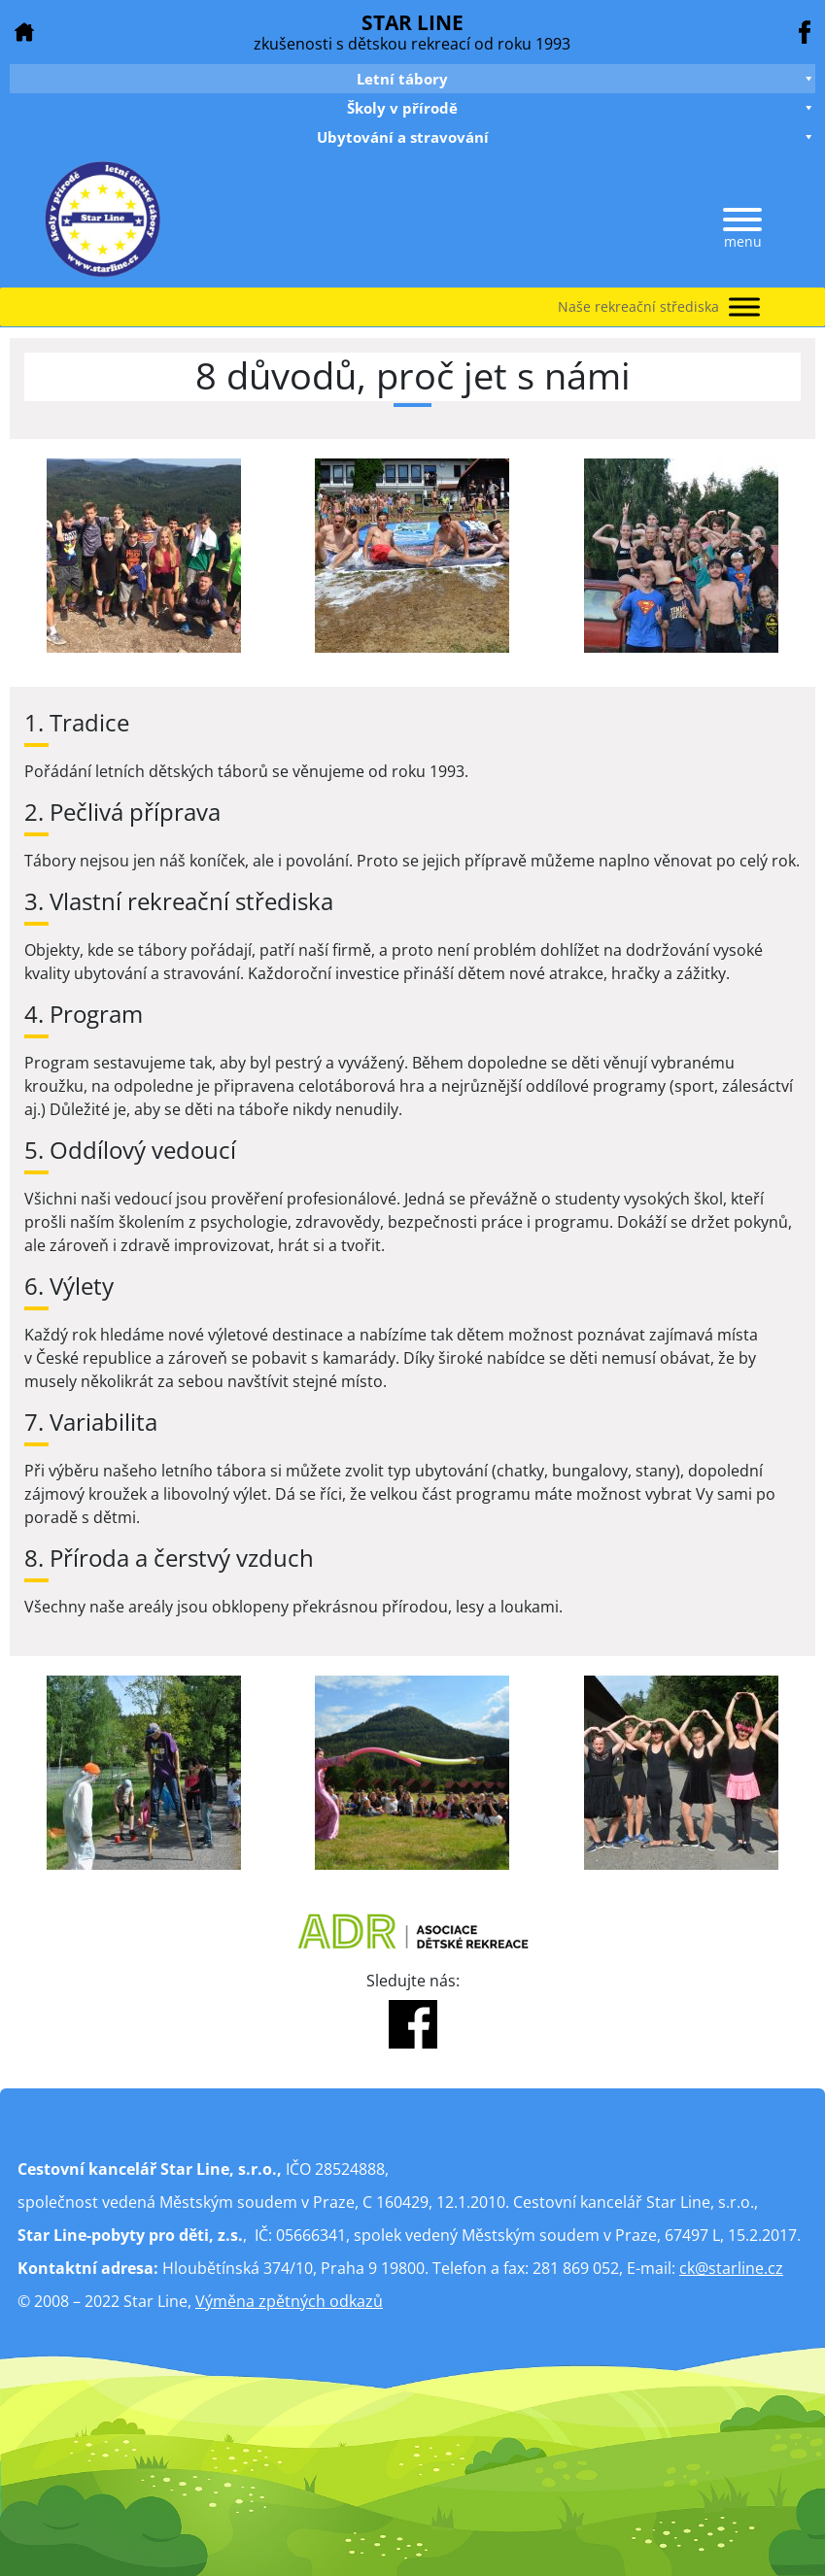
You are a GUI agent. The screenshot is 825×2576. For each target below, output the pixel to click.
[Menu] (742, 219)
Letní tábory (586, 78)
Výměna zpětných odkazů (289, 2301)
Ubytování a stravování (566, 137)
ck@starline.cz (731, 2268)
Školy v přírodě (581, 107)
